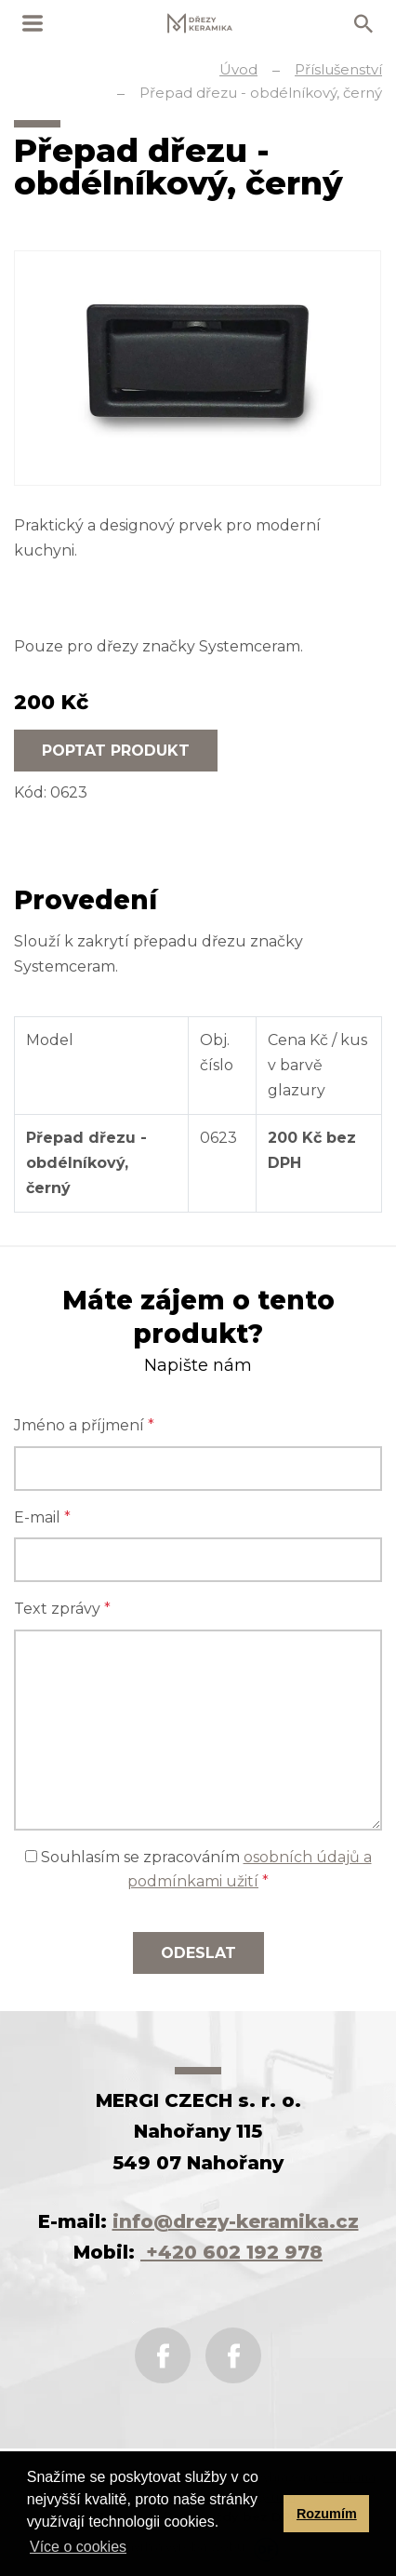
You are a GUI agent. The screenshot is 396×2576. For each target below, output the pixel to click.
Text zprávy (62, 1608)
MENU (32, 23)
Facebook (163, 2355)
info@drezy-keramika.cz (235, 2221)
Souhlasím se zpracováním (198, 1869)
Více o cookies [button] (78, 2547)
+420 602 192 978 (231, 2252)
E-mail (42, 1517)
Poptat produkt (116, 750)
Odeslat (198, 1953)
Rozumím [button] (327, 2513)
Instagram (233, 2355)
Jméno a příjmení (84, 1425)
